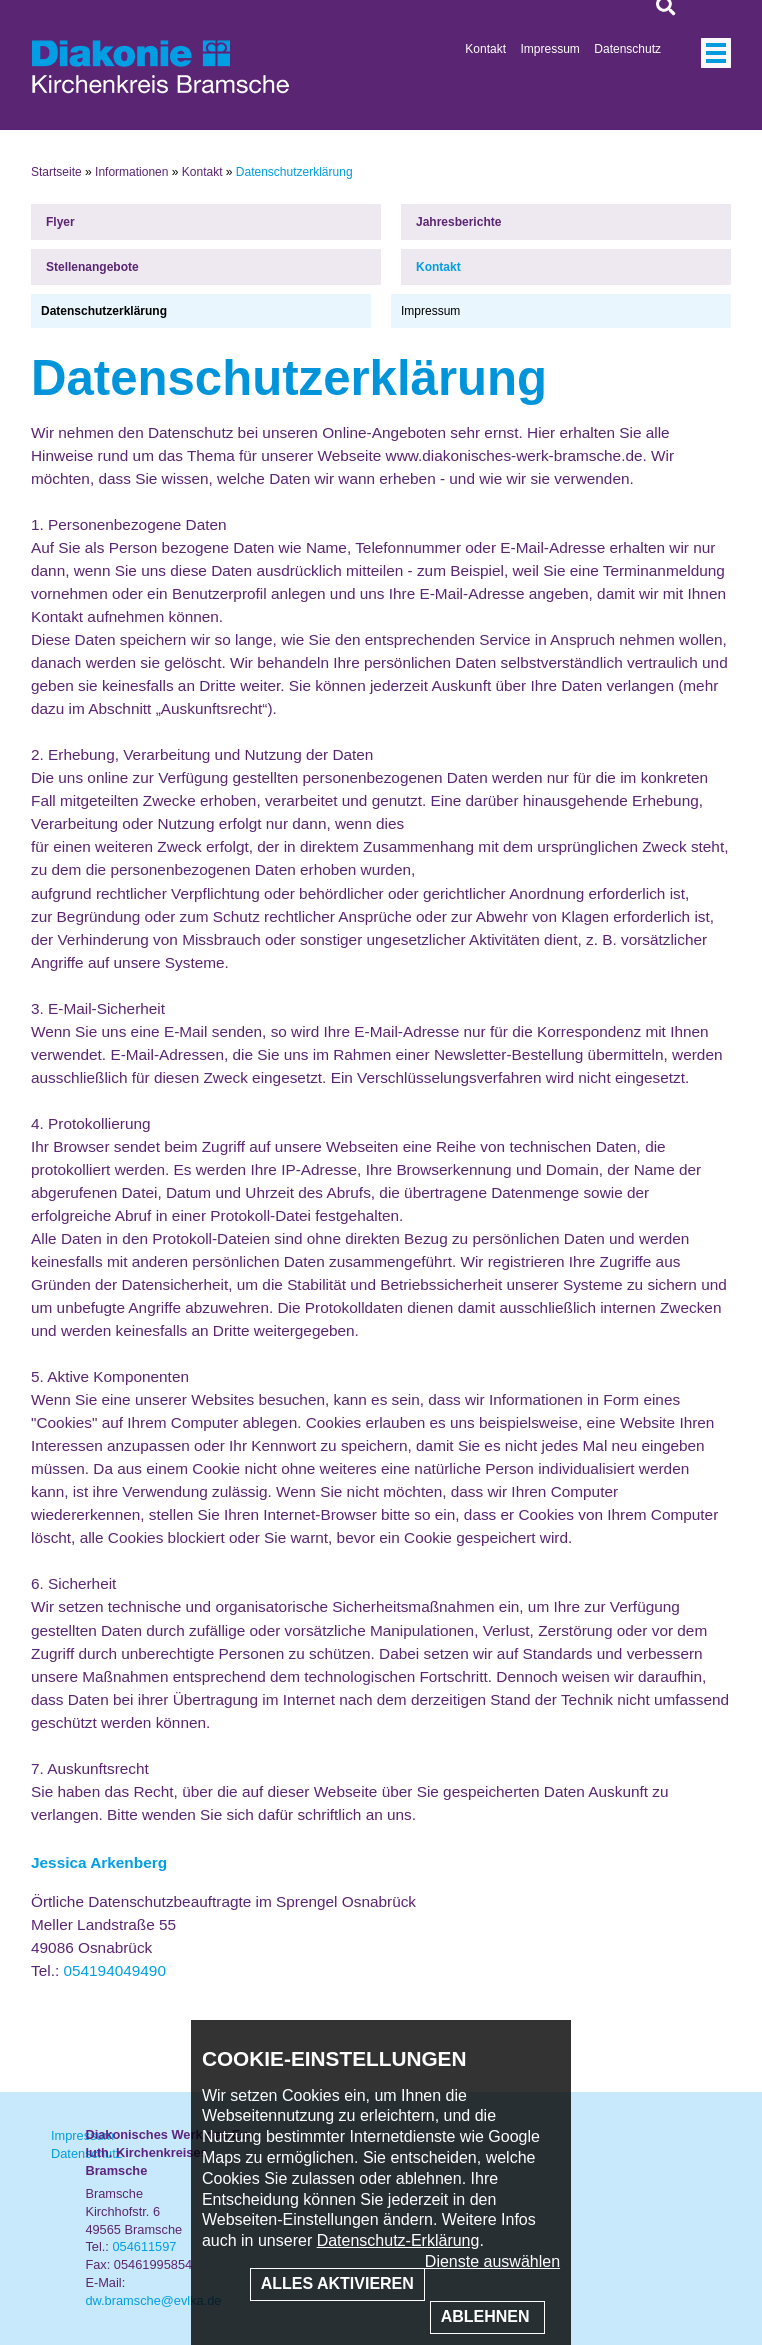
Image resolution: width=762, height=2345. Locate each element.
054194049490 (114, 1970)
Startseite (56, 172)
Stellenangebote (92, 267)
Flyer (60, 222)
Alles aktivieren (337, 2283)
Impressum (550, 49)
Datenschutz (627, 49)
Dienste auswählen (492, 2261)
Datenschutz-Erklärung (398, 2240)
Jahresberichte (458, 222)
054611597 (144, 2246)
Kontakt (485, 49)
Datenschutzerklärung (104, 311)
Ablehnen (487, 2316)
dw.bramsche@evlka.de (153, 2300)
